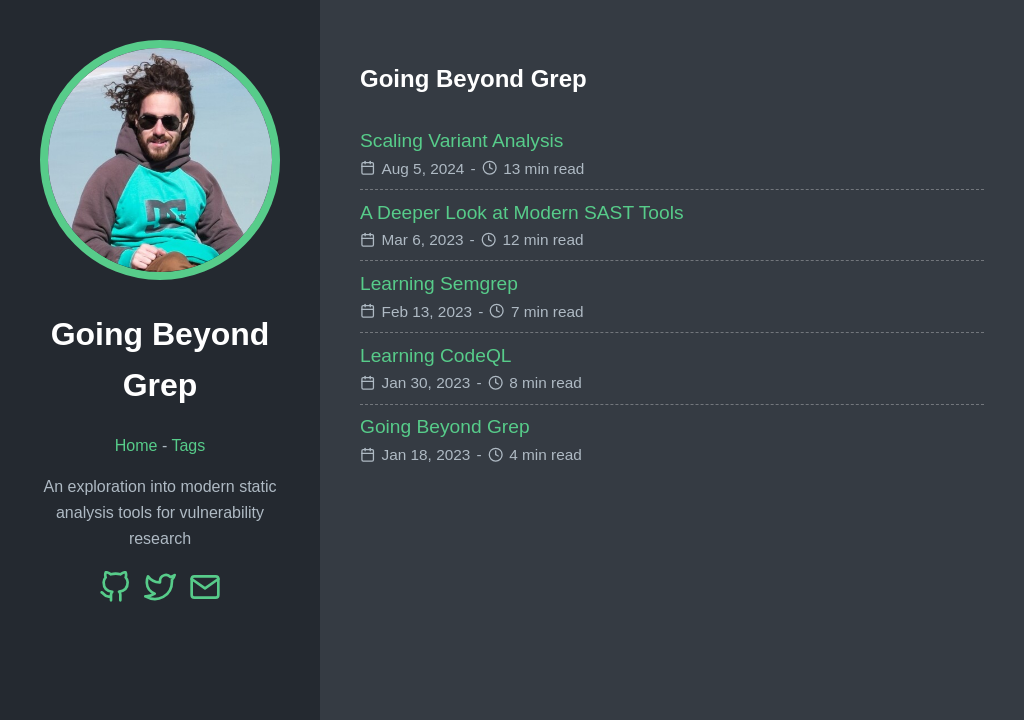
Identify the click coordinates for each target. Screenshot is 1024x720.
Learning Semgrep (439, 283)
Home (136, 445)
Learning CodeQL (435, 355)
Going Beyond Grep (445, 426)
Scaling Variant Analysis (461, 140)
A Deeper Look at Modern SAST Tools (522, 212)
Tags (188, 445)
